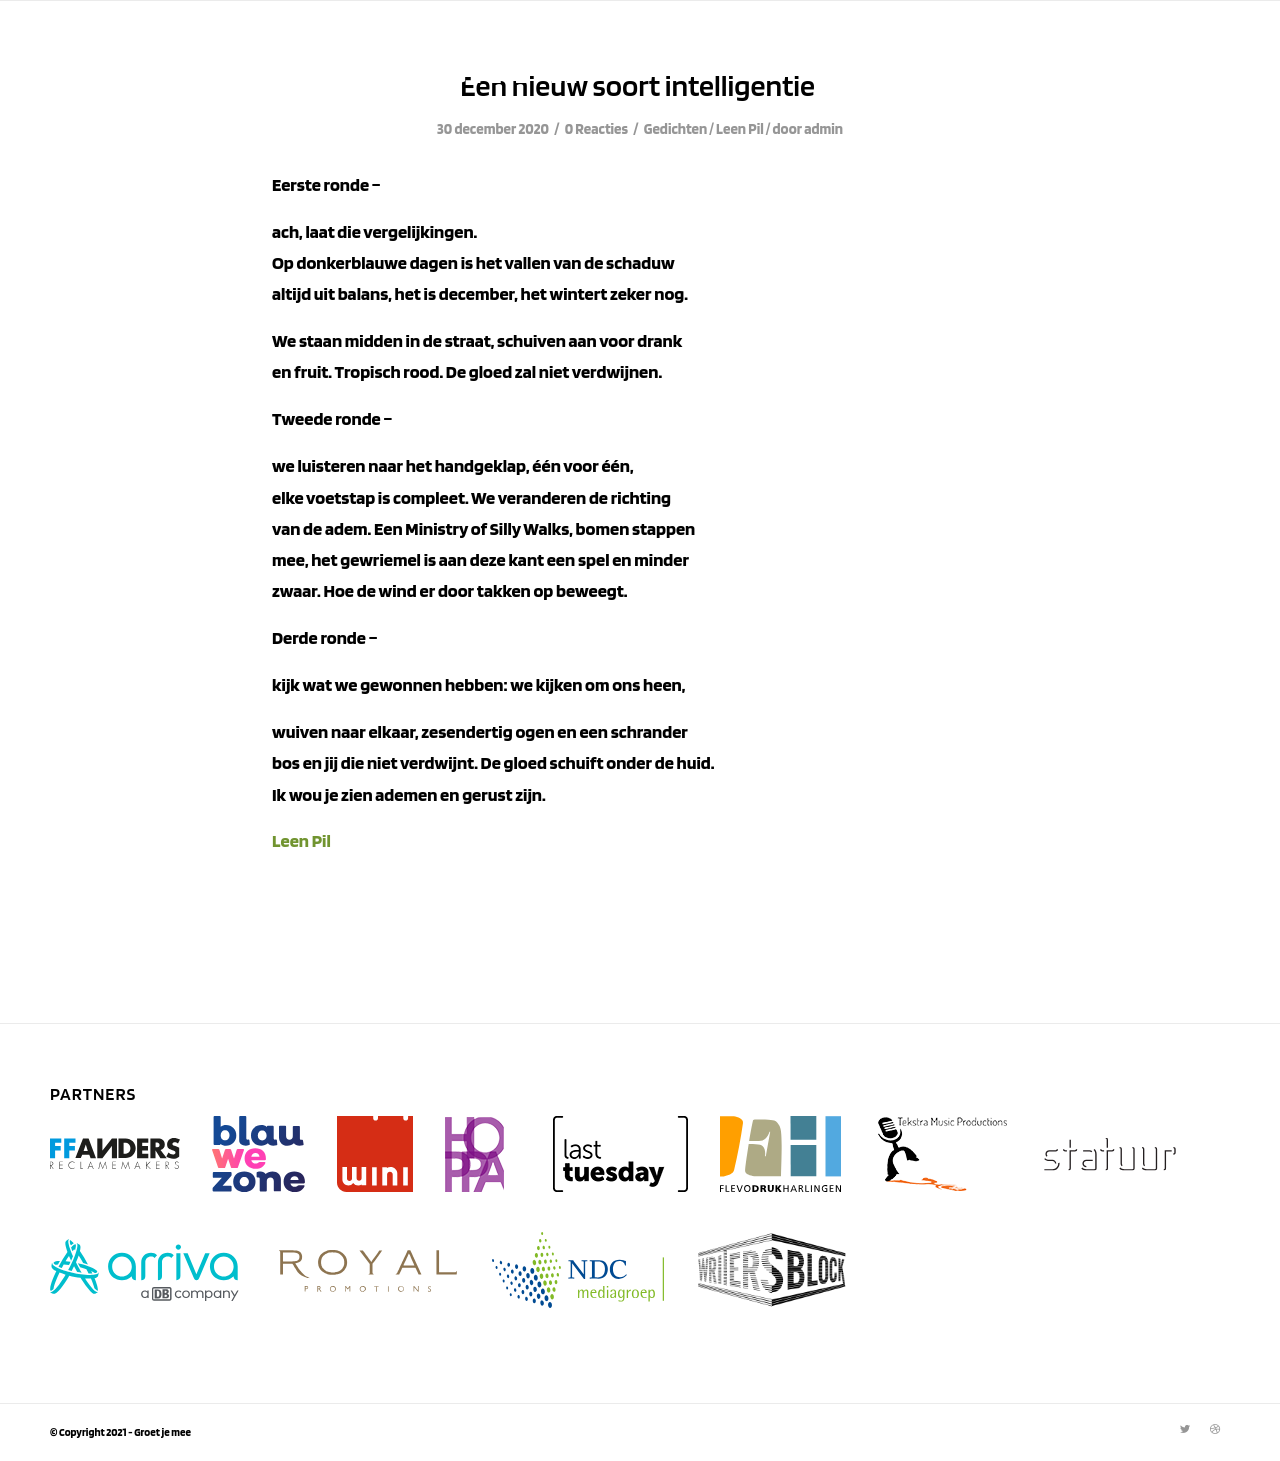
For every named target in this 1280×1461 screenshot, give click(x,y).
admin (823, 129)
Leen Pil (740, 129)
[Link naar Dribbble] (1215, 1429)
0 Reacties (596, 129)
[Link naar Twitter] (1185, 1429)
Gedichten (675, 129)
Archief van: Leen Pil (314, 60)
